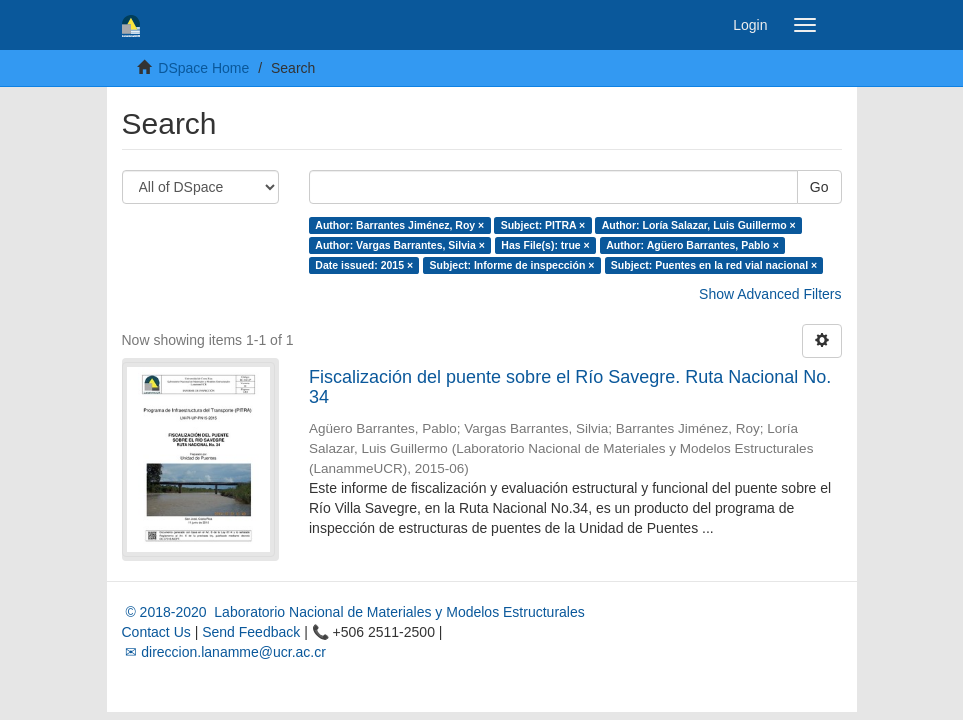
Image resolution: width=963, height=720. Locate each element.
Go (819, 187)
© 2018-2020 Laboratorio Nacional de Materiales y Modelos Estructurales (353, 612)
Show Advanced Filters (770, 294)
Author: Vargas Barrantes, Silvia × (400, 245)
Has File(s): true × (545, 245)
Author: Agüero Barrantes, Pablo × (692, 245)
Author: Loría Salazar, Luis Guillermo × (699, 225)
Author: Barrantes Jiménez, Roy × (399, 225)
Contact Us (156, 632)
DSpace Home (203, 68)
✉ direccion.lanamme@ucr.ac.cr (224, 652)
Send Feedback (251, 632)
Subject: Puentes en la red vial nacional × (714, 265)
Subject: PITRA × (543, 225)
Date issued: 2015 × (364, 265)
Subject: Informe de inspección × (512, 265)
